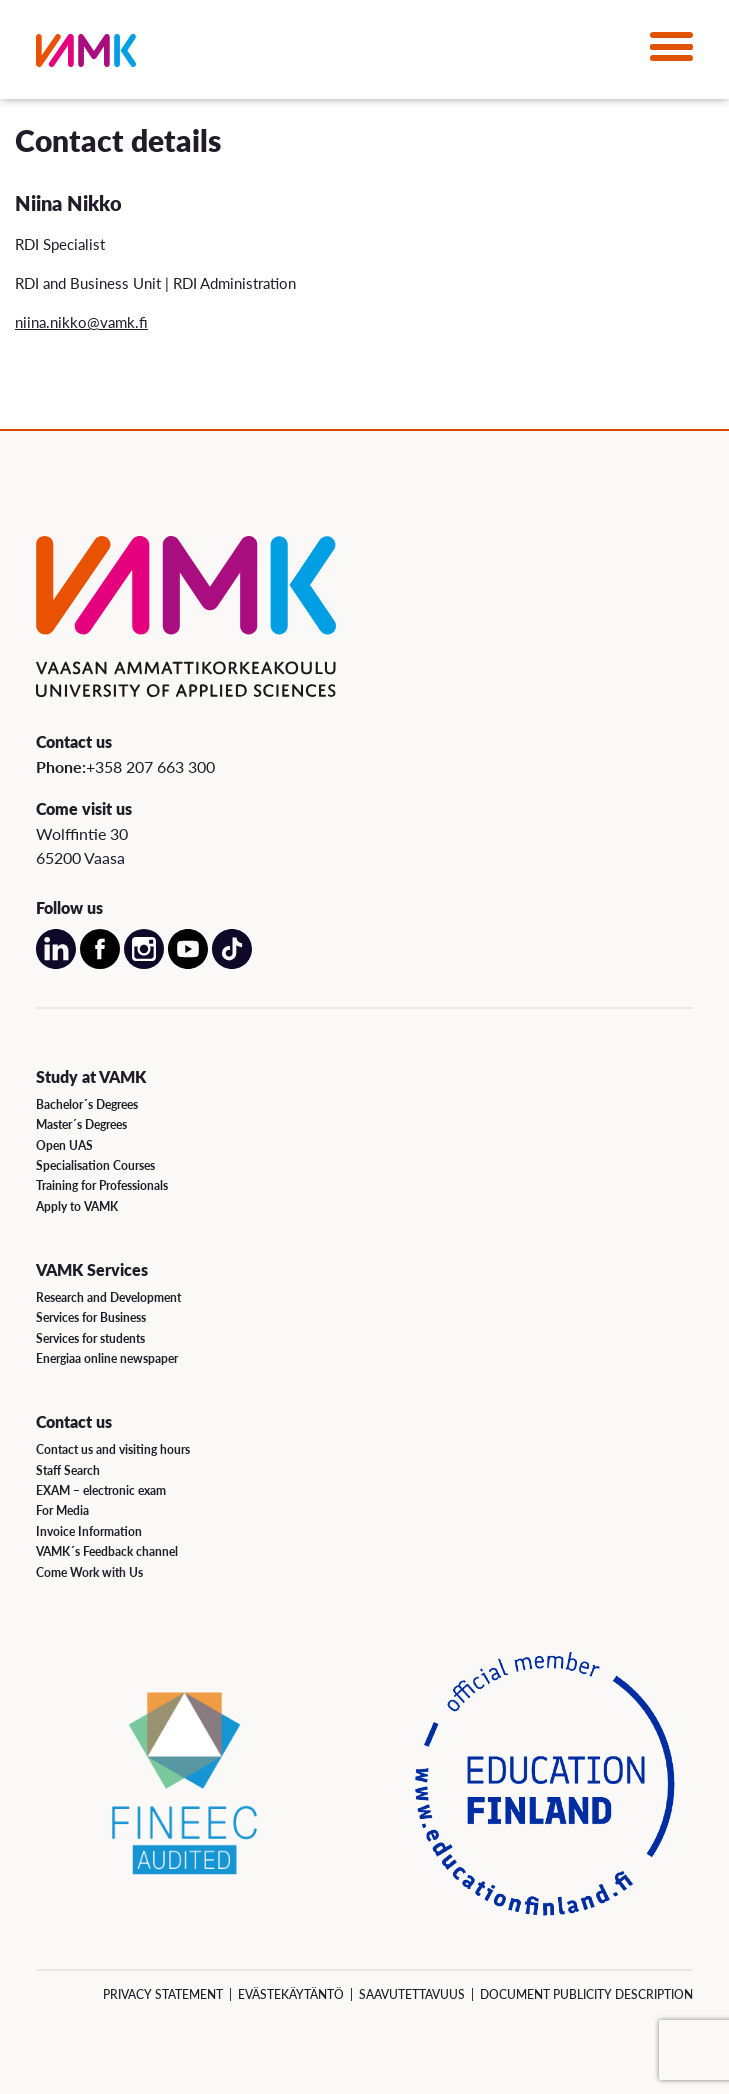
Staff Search (68, 1470)
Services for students (90, 1338)
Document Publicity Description (586, 1994)
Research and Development (108, 1297)
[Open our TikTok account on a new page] (232, 964)
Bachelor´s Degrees (87, 1104)
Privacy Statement (163, 1994)
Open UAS (64, 1145)
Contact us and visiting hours (113, 1449)
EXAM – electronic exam (101, 1490)
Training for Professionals (102, 1185)
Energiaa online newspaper (107, 1358)
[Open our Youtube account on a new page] (188, 964)
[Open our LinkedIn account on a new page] (56, 964)
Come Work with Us (89, 1572)
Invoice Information (89, 1531)
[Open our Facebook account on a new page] (100, 964)
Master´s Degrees (81, 1124)
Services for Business (91, 1317)
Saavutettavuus (412, 1994)
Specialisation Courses (95, 1165)
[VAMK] (86, 54)
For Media (62, 1510)
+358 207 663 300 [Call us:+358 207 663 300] (150, 766)
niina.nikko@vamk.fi (81, 321)
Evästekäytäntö (291, 1994)
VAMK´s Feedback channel (107, 1551)
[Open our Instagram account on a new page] (144, 964)
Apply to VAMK (77, 1206)
